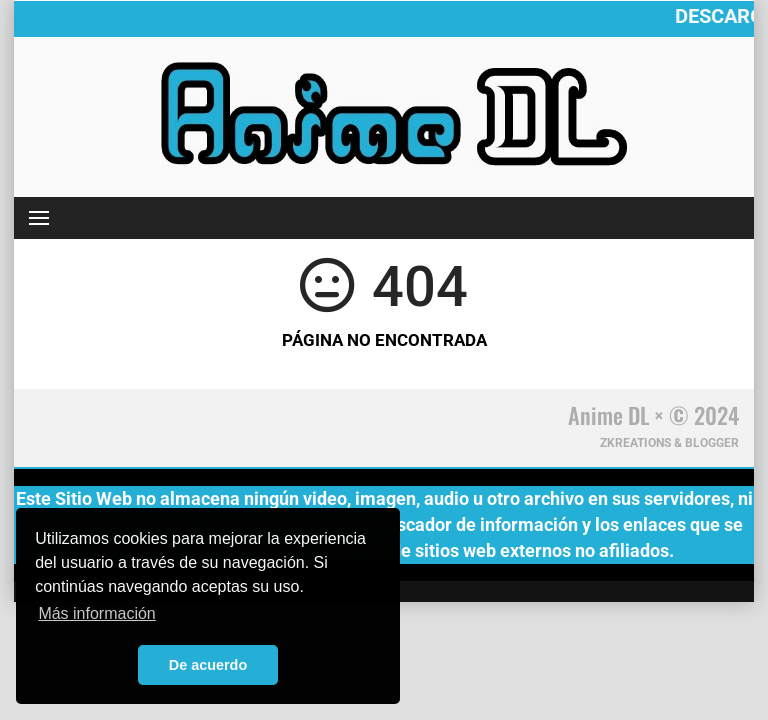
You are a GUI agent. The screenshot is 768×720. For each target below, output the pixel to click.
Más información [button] (96, 613)
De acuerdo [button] (208, 665)
